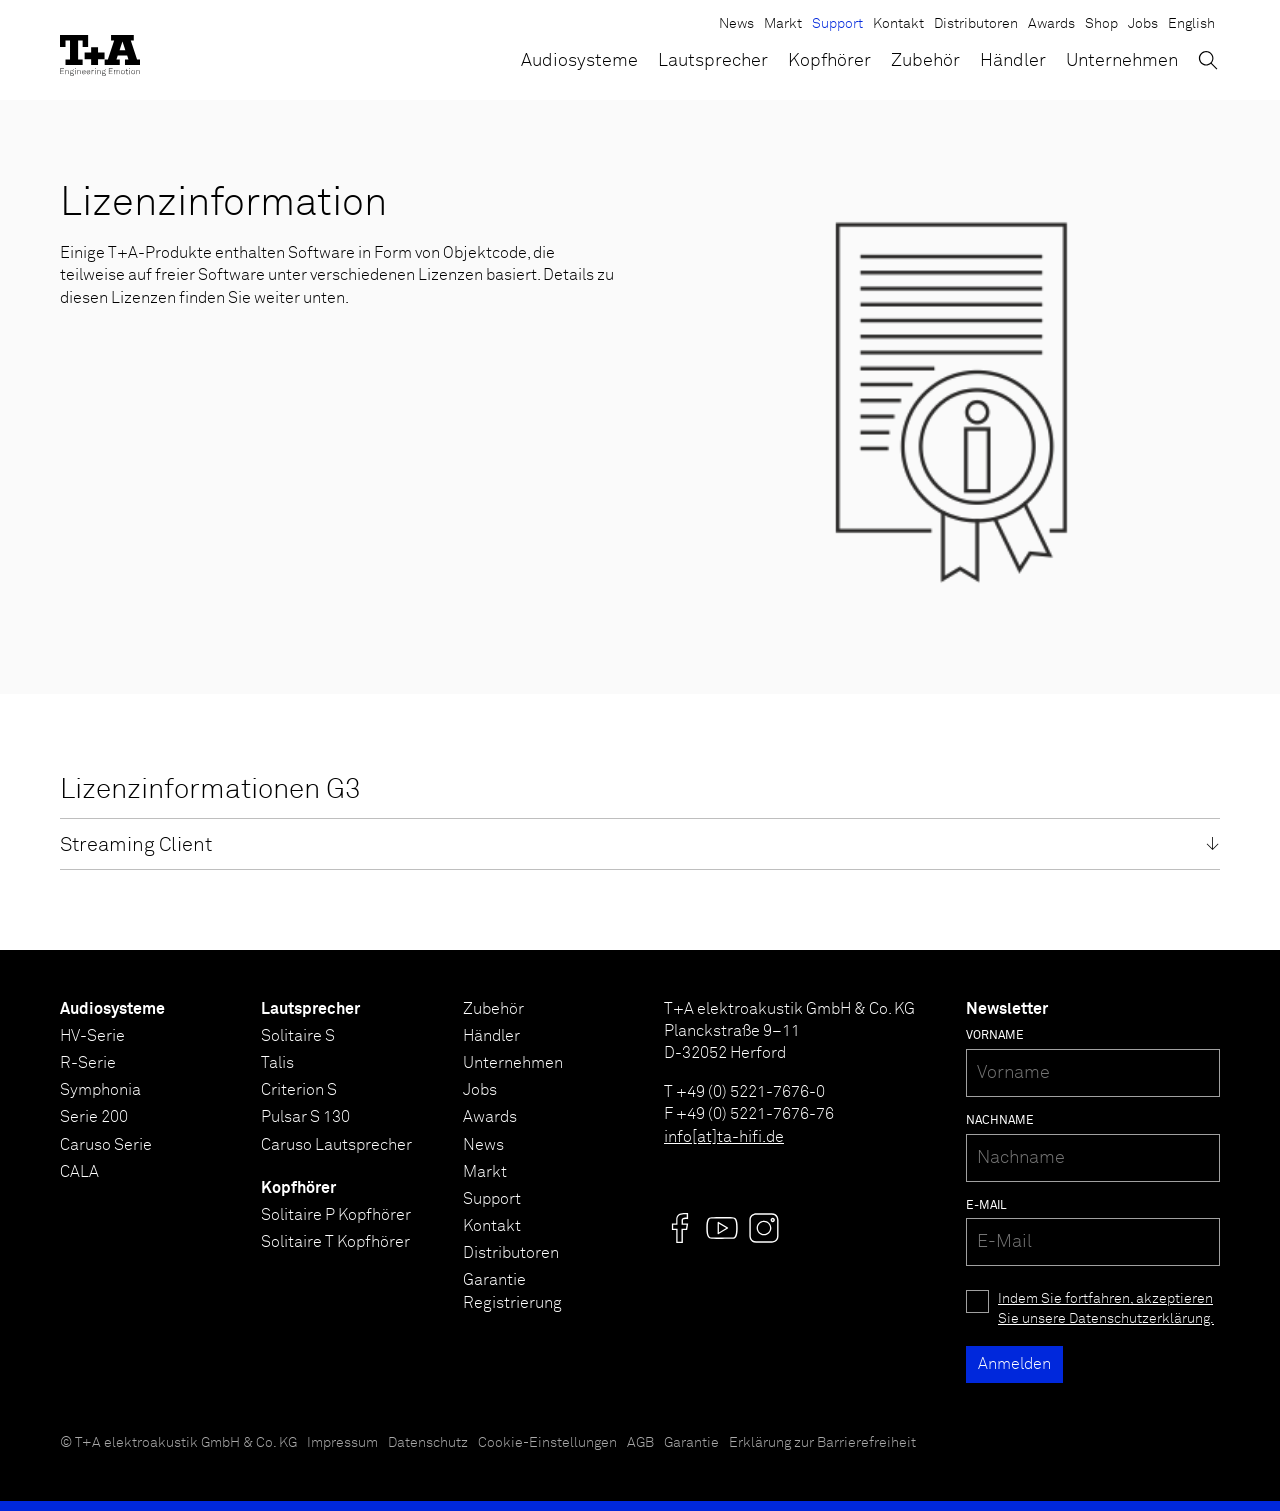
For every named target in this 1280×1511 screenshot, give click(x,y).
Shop (1101, 24)
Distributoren (976, 24)
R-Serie (88, 1063)
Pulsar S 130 (305, 1117)
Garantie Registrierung (512, 1291)
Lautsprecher (713, 61)
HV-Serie (92, 1036)
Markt (783, 24)
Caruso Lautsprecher (336, 1145)
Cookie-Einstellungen (547, 1443)
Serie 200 (94, 1117)
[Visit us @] (680, 1228)
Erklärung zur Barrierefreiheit (822, 1443)
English (1191, 24)
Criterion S (299, 1090)
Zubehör (925, 61)
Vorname (995, 1036)
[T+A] (100, 50)
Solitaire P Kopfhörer (336, 1215)
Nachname (1000, 1121)
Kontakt (898, 24)
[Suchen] (1208, 60)
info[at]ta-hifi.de (724, 1137)
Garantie (691, 1443)
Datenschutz (428, 1443)
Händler (1013, 61)
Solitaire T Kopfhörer (335, 1242)
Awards (1051, 24)
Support (837, 24)
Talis (277, 1063)
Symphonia (100, 1090)
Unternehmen (1122, 61)
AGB (640, 1443)
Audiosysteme (579, 61)
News (736, 24)
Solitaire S (298, 1036)
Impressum (342, 1443)
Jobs (1143, 24)
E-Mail (986, 1206)
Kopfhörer (829, 61)
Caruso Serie (106, 1145)
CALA (79, 1172)
